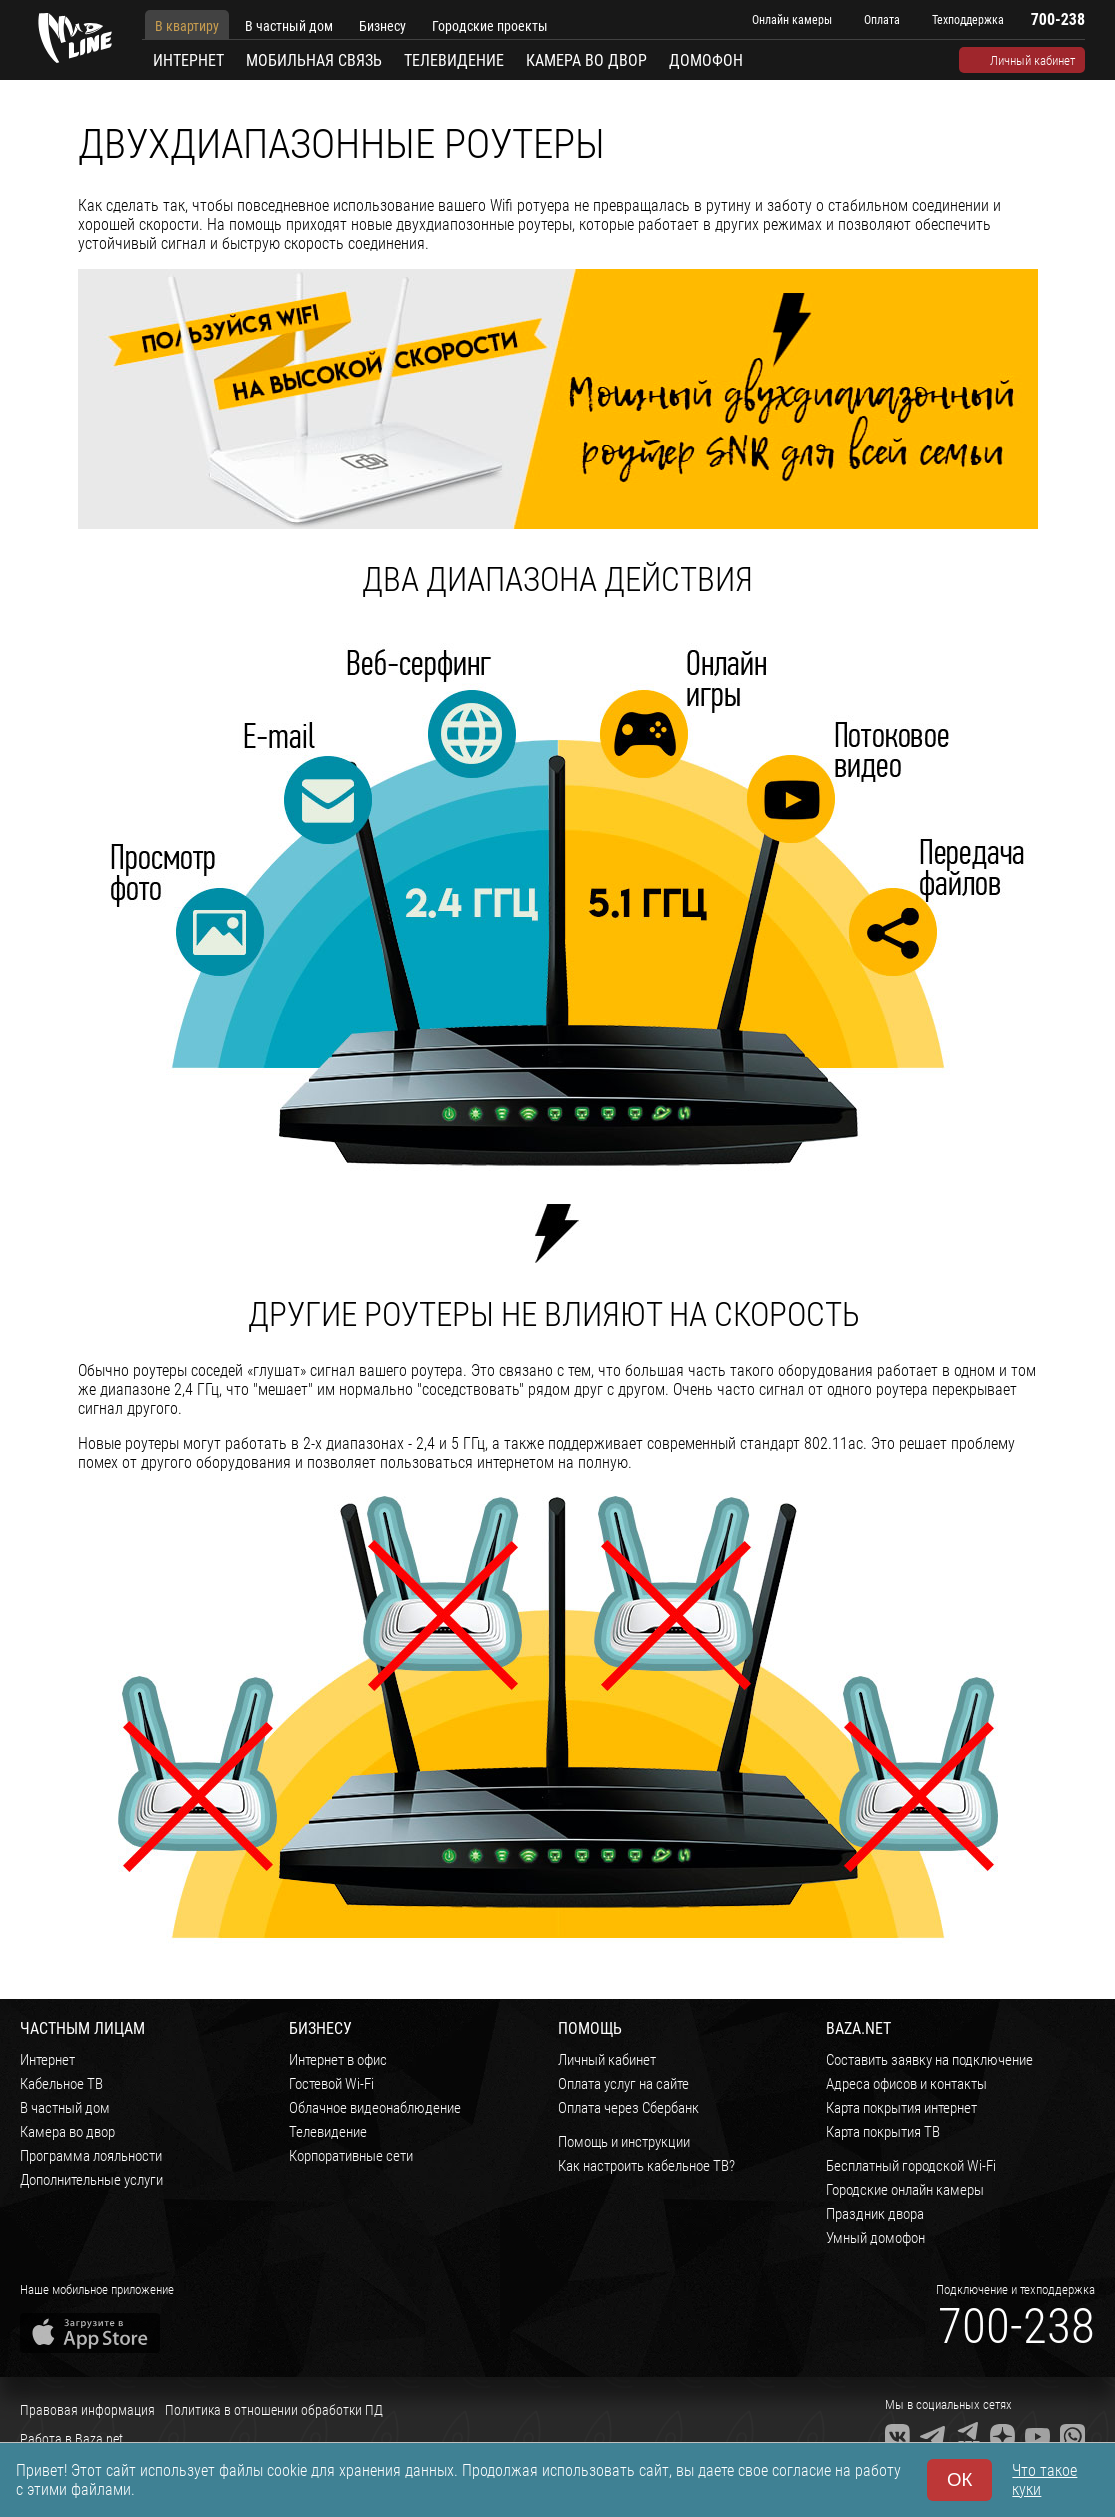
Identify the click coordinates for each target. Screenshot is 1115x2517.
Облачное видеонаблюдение (375, 2108)
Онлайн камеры (792, 20)
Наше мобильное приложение (97, 2289)
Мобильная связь (314, 60)
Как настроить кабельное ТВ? (646, 2166)
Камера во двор (586, 60)
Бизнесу (382, 26)
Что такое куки (1044, 2480)
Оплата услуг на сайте (623, 2084)
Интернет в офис (338, 2060)
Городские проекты (490, 26)
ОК (959, 2479)
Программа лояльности (91, 2156)
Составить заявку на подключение (929, 2060)
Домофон (706, 60)
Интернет (188, 60)
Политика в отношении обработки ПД (274, 2410)
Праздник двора (875, 2214)
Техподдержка (968, 20)
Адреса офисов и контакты (906, 2084)
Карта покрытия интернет (901, 2108)
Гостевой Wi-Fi (331, 2084)
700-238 (1016, 2326)
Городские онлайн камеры (905, 2190)
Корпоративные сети (351, 2156)
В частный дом (289, 26)
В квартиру (187, 26)
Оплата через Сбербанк (628, 2108)
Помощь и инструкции (624, 2142)
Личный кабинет (1032, 60)
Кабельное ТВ (61, 2084)
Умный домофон (875, 2238)
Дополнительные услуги (91, 2180)
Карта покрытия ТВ (883, 2132)
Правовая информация (87, 2410)
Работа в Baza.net (71, 2439)
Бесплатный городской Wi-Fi (911, 2166)
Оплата (882, 20)
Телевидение (454, 60)
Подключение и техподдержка (1015, 2289)
